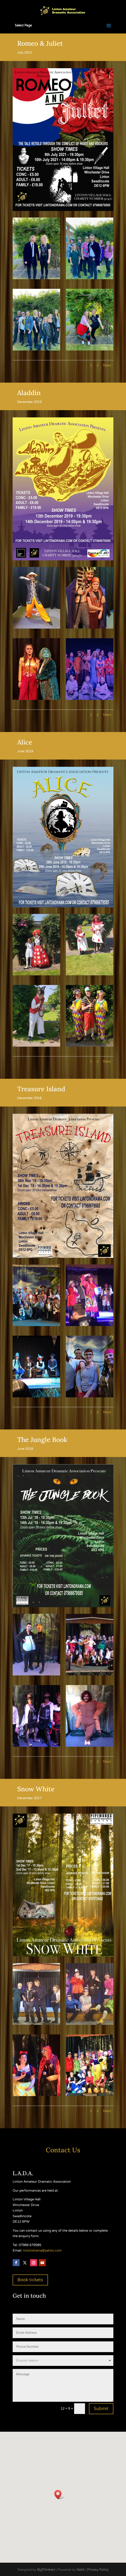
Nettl (81, 2570)
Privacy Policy (98, 2570)
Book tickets (30, 2280)
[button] (59, 2494)
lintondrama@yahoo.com (42, 2250)
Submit (101, 2408)
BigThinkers (46, 2570)
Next (107, 365)
